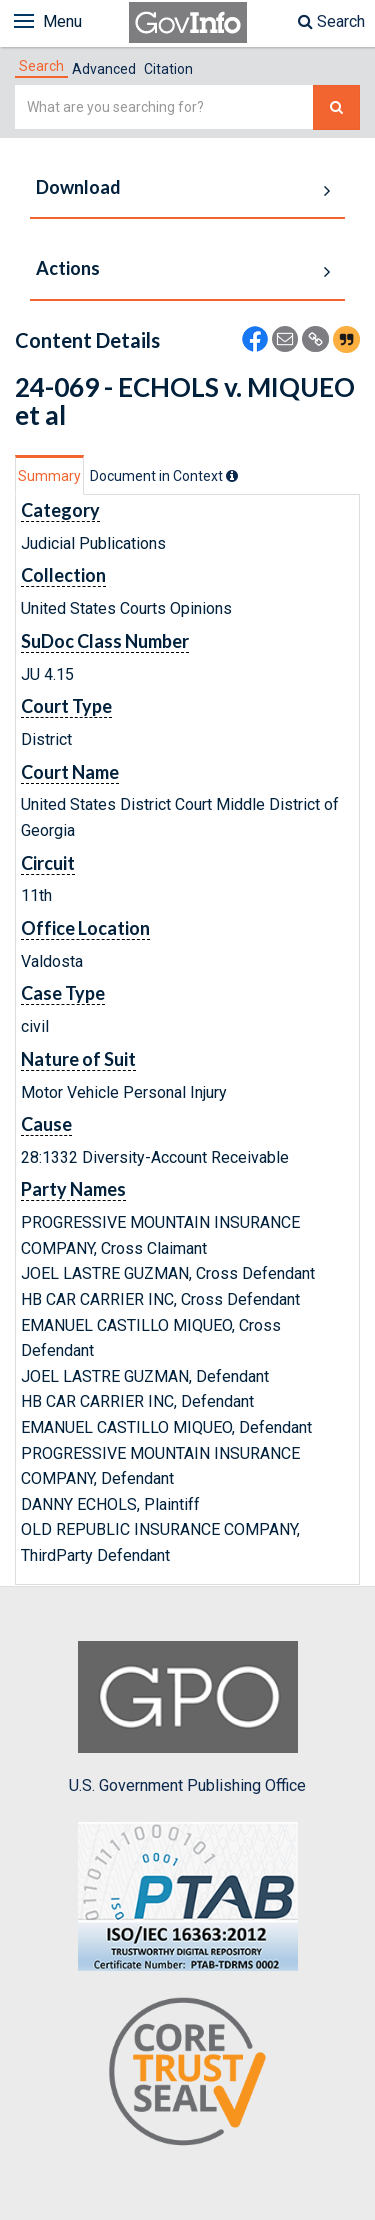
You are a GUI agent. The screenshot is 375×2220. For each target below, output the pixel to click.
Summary (49, 476)
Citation (168, 69)
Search (331, 21)
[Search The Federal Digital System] (336, 107)
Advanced (104, 69)
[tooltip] (232, 476)
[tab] (41, 66)
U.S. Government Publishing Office (187, 1718)
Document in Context (164, 476)
